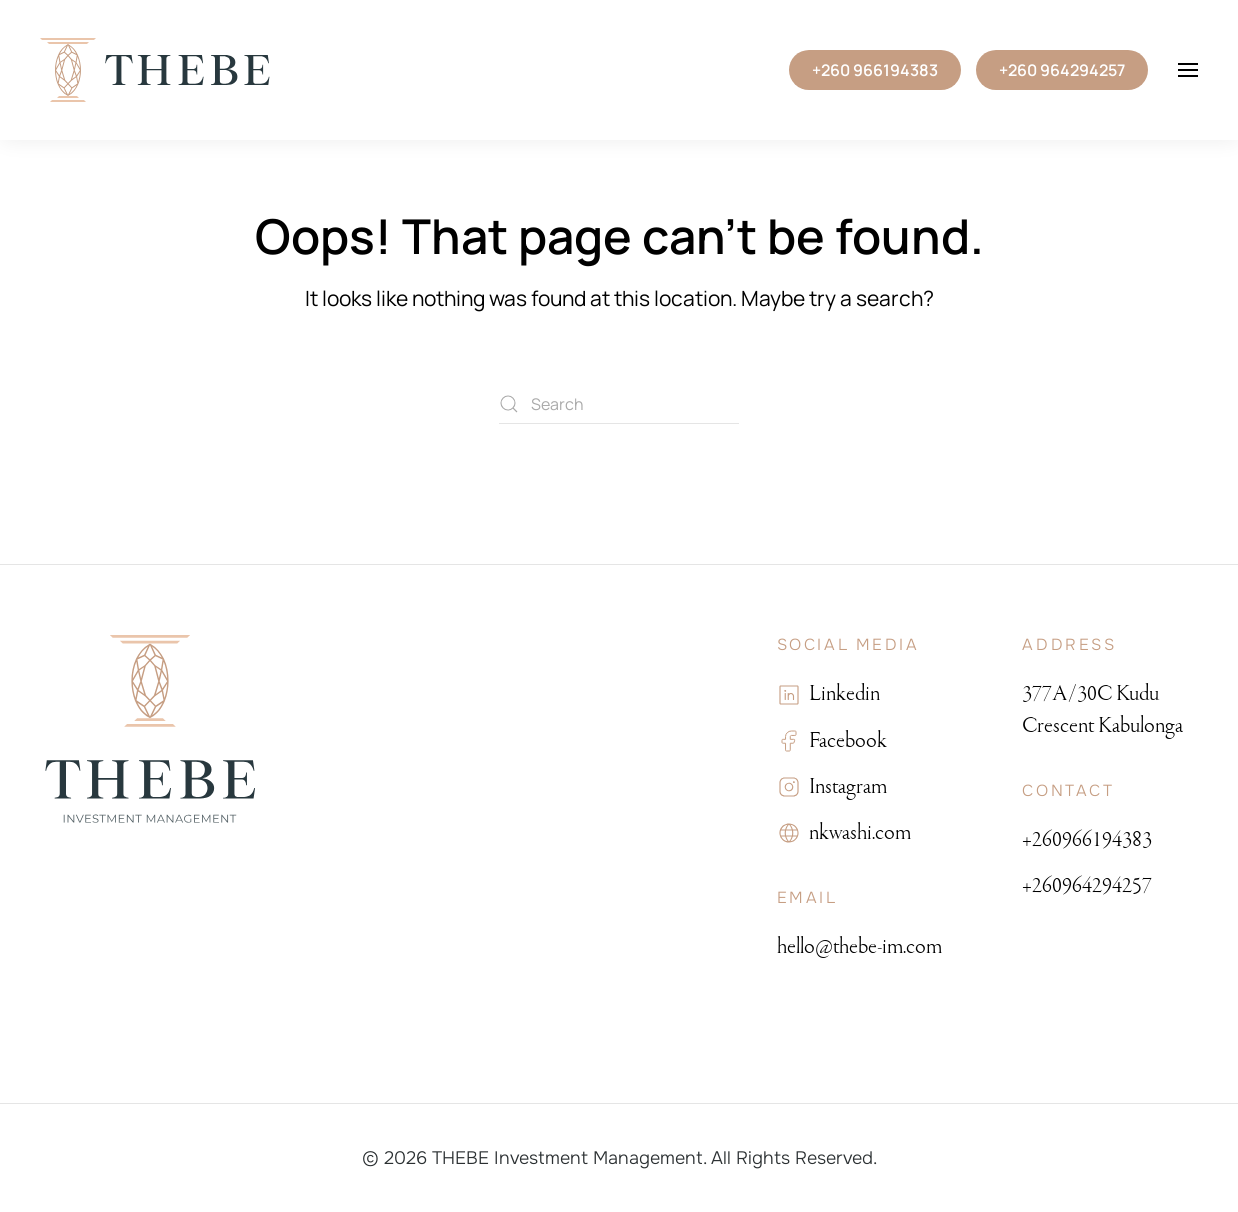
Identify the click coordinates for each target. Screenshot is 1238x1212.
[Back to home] (155, 70)
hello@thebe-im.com (859, 946)
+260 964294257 (1062, 70)
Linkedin (840, 693)
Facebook (844, 740)
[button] (1188, 70)
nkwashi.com (856, 832)
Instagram (844, 786)
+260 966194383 (875, 70)
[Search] (619, 404)
